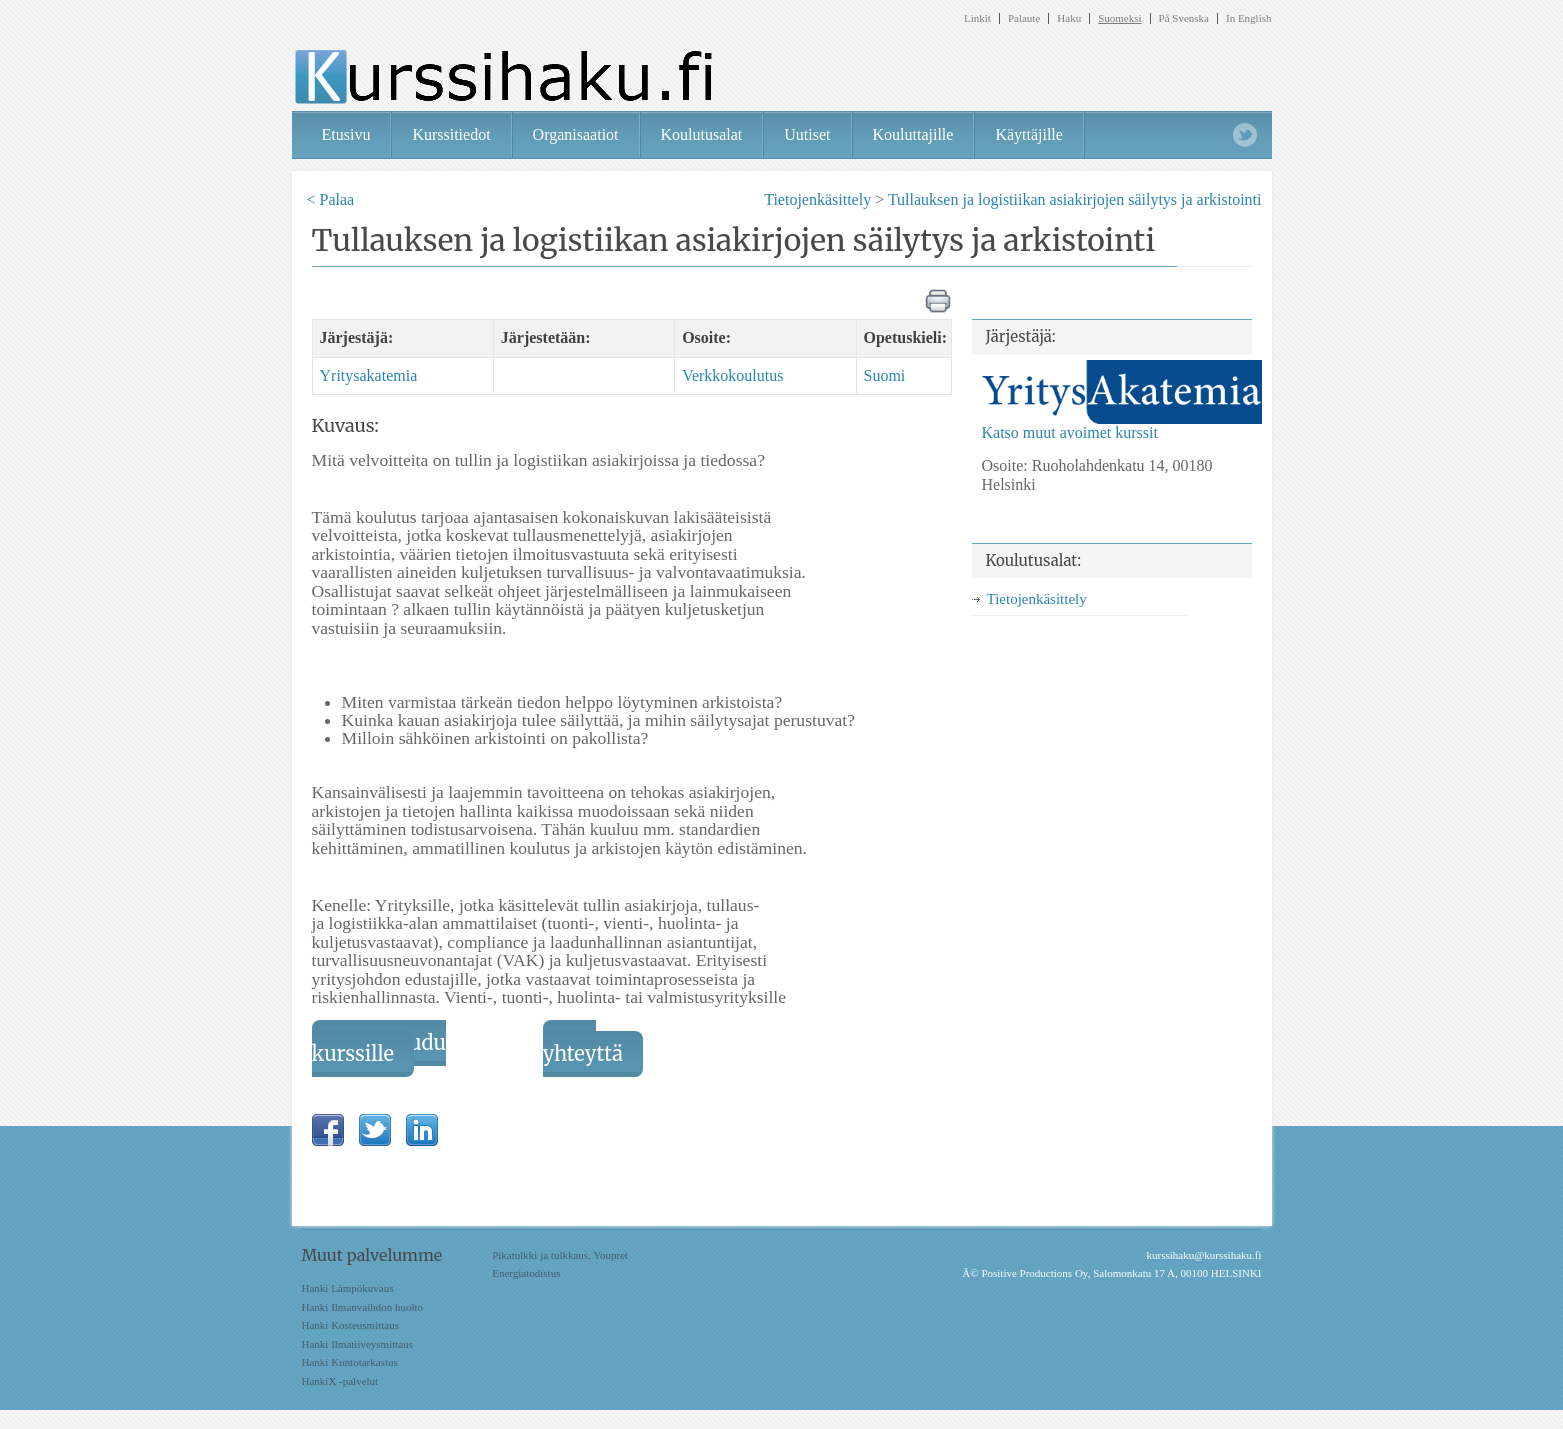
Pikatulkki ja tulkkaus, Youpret (560, 1255)
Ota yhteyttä (583, 1048)
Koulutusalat (702, 134)
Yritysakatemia (369, 375)
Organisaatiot (576, 134)
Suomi (885, 375)
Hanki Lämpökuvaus (348, 1288)
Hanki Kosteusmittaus (350, 1325)
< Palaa (331, 199)
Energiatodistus (526, 1273)
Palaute (1024, 18)
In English (1249, 18)
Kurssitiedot (451, 134)
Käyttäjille (1029, 134)
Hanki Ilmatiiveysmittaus (358, 1344)
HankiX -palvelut (340, 1381)
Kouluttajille (913, 134)
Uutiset (807, 134)
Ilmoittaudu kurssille (379, 1048)
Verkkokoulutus (732, 375)
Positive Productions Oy (1034, 1273)
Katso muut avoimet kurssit (1070, 432)
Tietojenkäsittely (817, 199)
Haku (1069, 18)
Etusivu (346, 134)
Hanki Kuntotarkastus (350, 1362)
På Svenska (1184, 18)
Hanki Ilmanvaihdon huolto (363, 1307)
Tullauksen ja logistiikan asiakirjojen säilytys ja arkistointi (1075, 199)
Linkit (977, 18)
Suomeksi (1119, 18)
